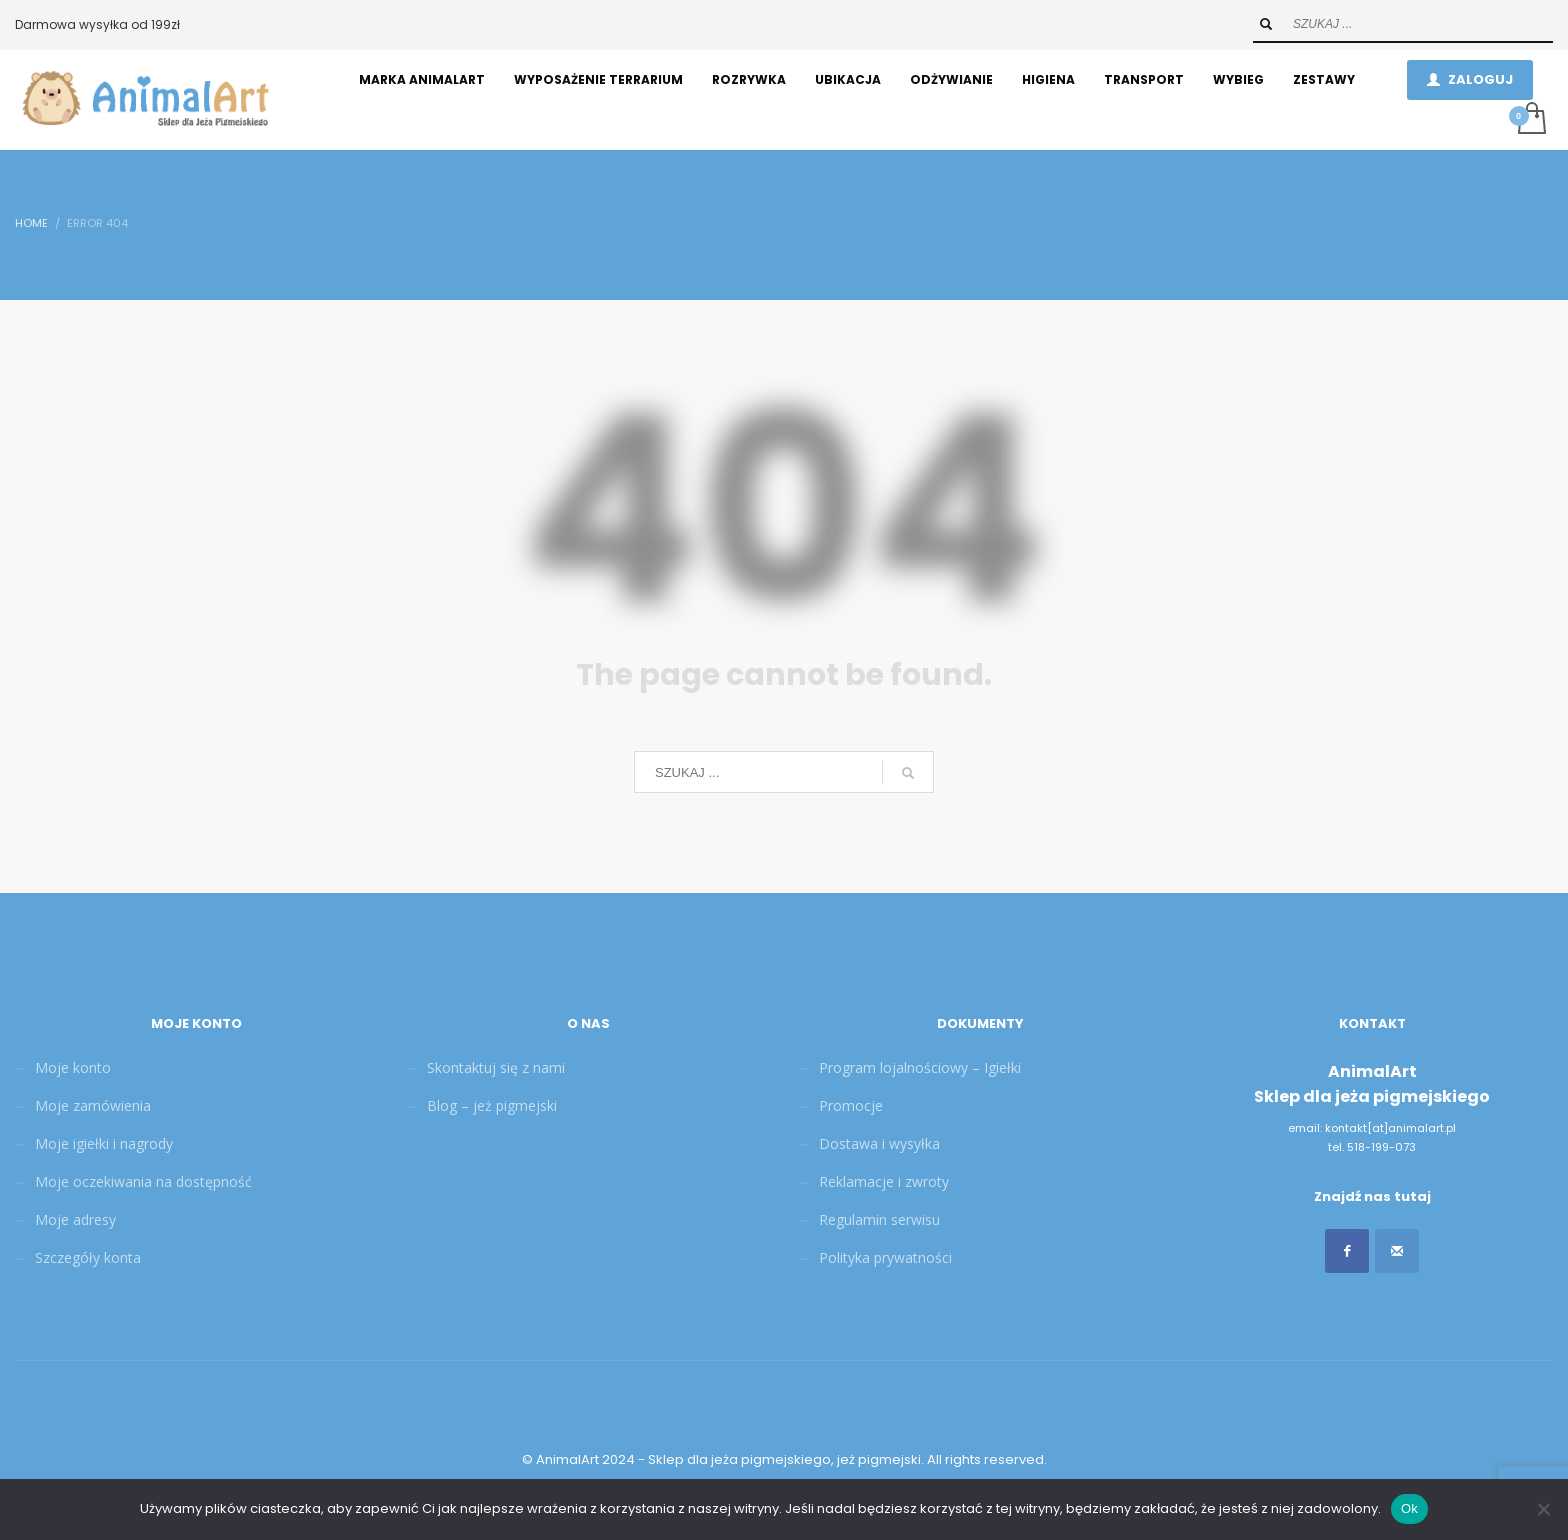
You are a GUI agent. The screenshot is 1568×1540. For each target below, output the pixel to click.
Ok (1409, 1508)
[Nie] (1543, 1509)
